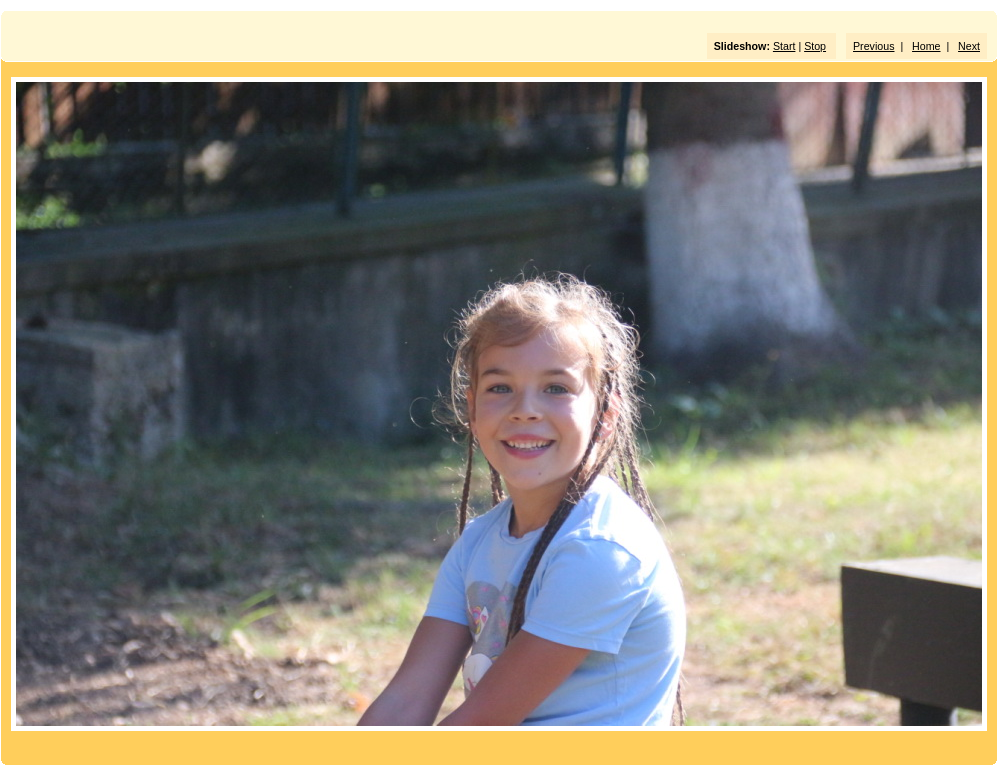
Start (784, 46)
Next (969, 46)
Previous (873, 46)
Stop (815, 46)
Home (926, 46)
